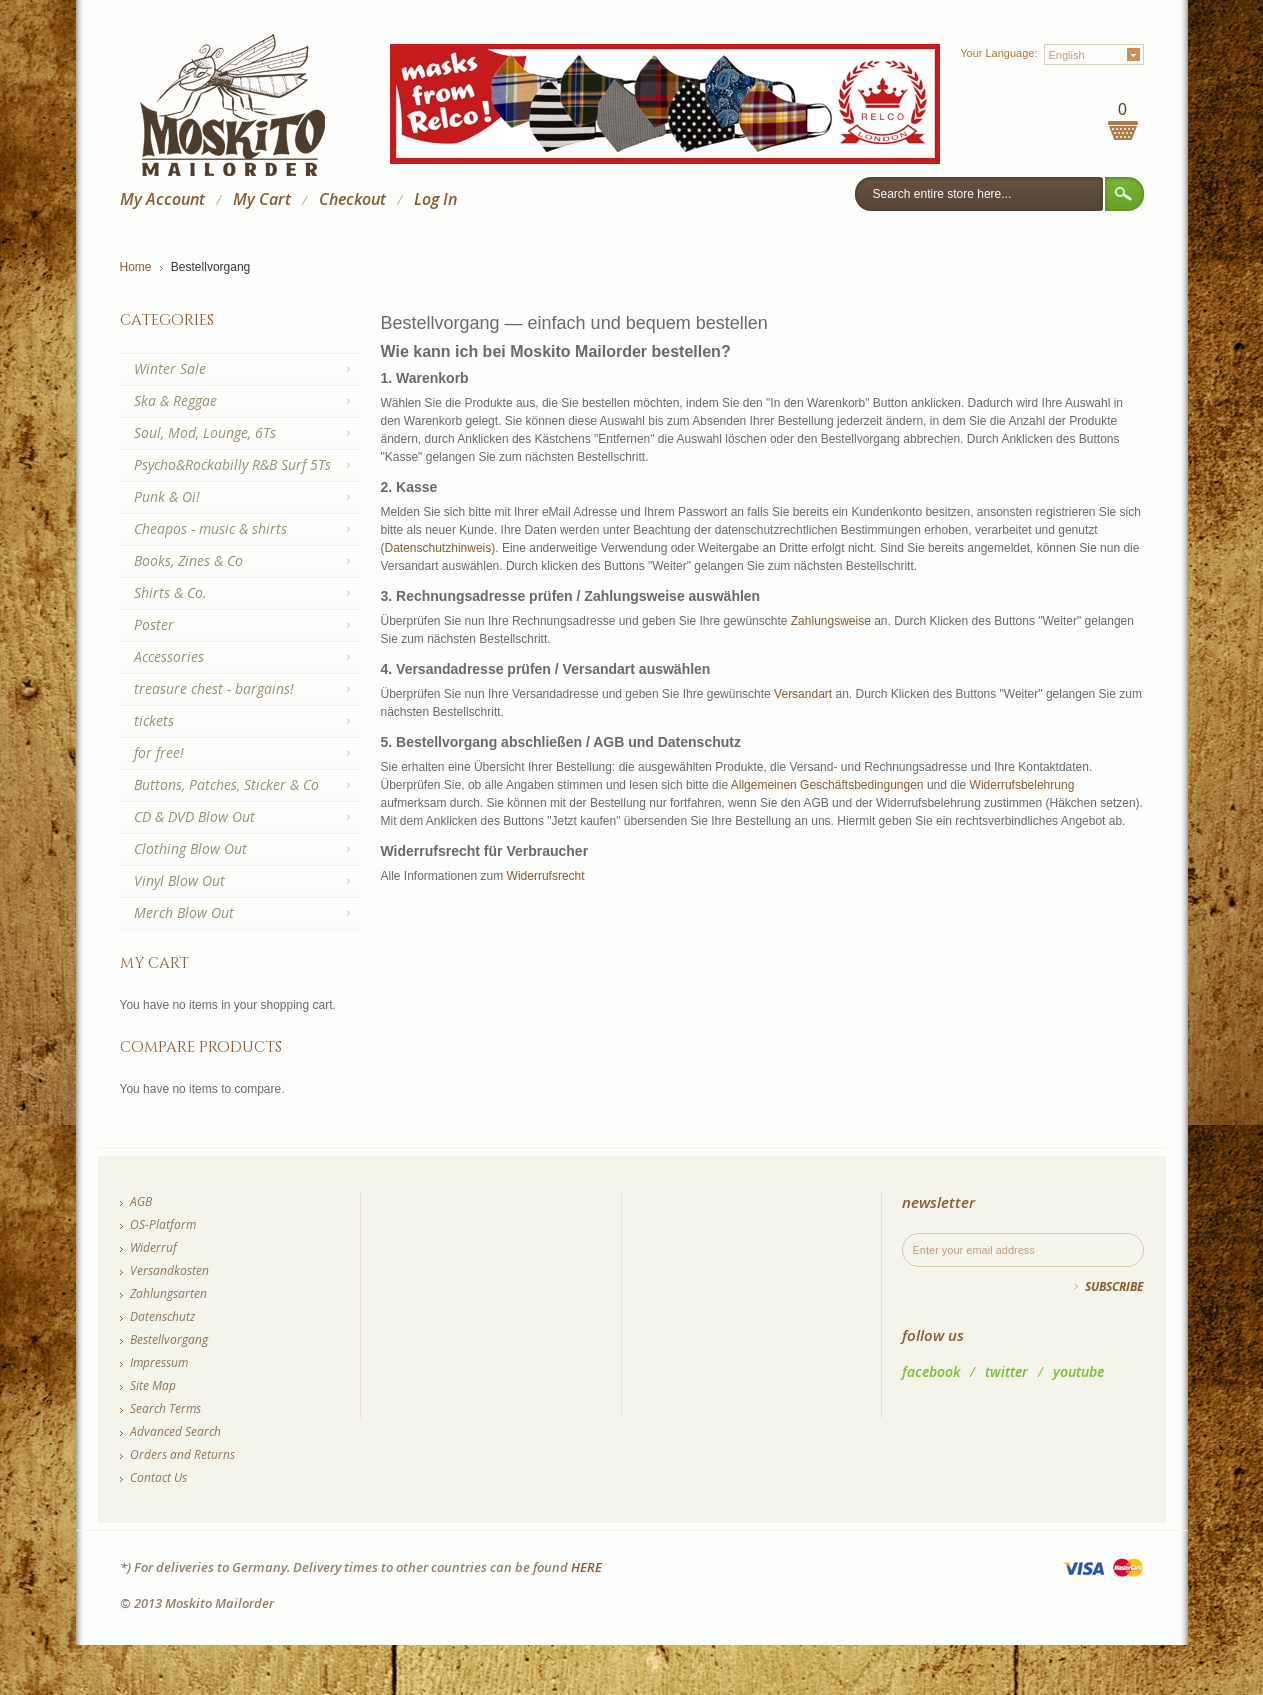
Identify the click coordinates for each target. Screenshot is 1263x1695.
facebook (931, 1371)
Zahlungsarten (168, 1293)
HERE (586, 1567)
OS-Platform (163, 1224)
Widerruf (153, 1247)
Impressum (159, 1362)
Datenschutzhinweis (438, 548)
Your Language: (998, 53)
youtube (1078, 1371)
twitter (1006, 1371)
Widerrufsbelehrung (1022, 785)
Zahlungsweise (831, 621)
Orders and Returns (182, 1454)
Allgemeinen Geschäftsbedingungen (827, 785)
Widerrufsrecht (546, 876)
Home (136, 267)
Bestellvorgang (169, 1339)
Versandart (803, 694)
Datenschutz (162, 1316)
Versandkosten (169, 1270)
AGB (141, 1201)
